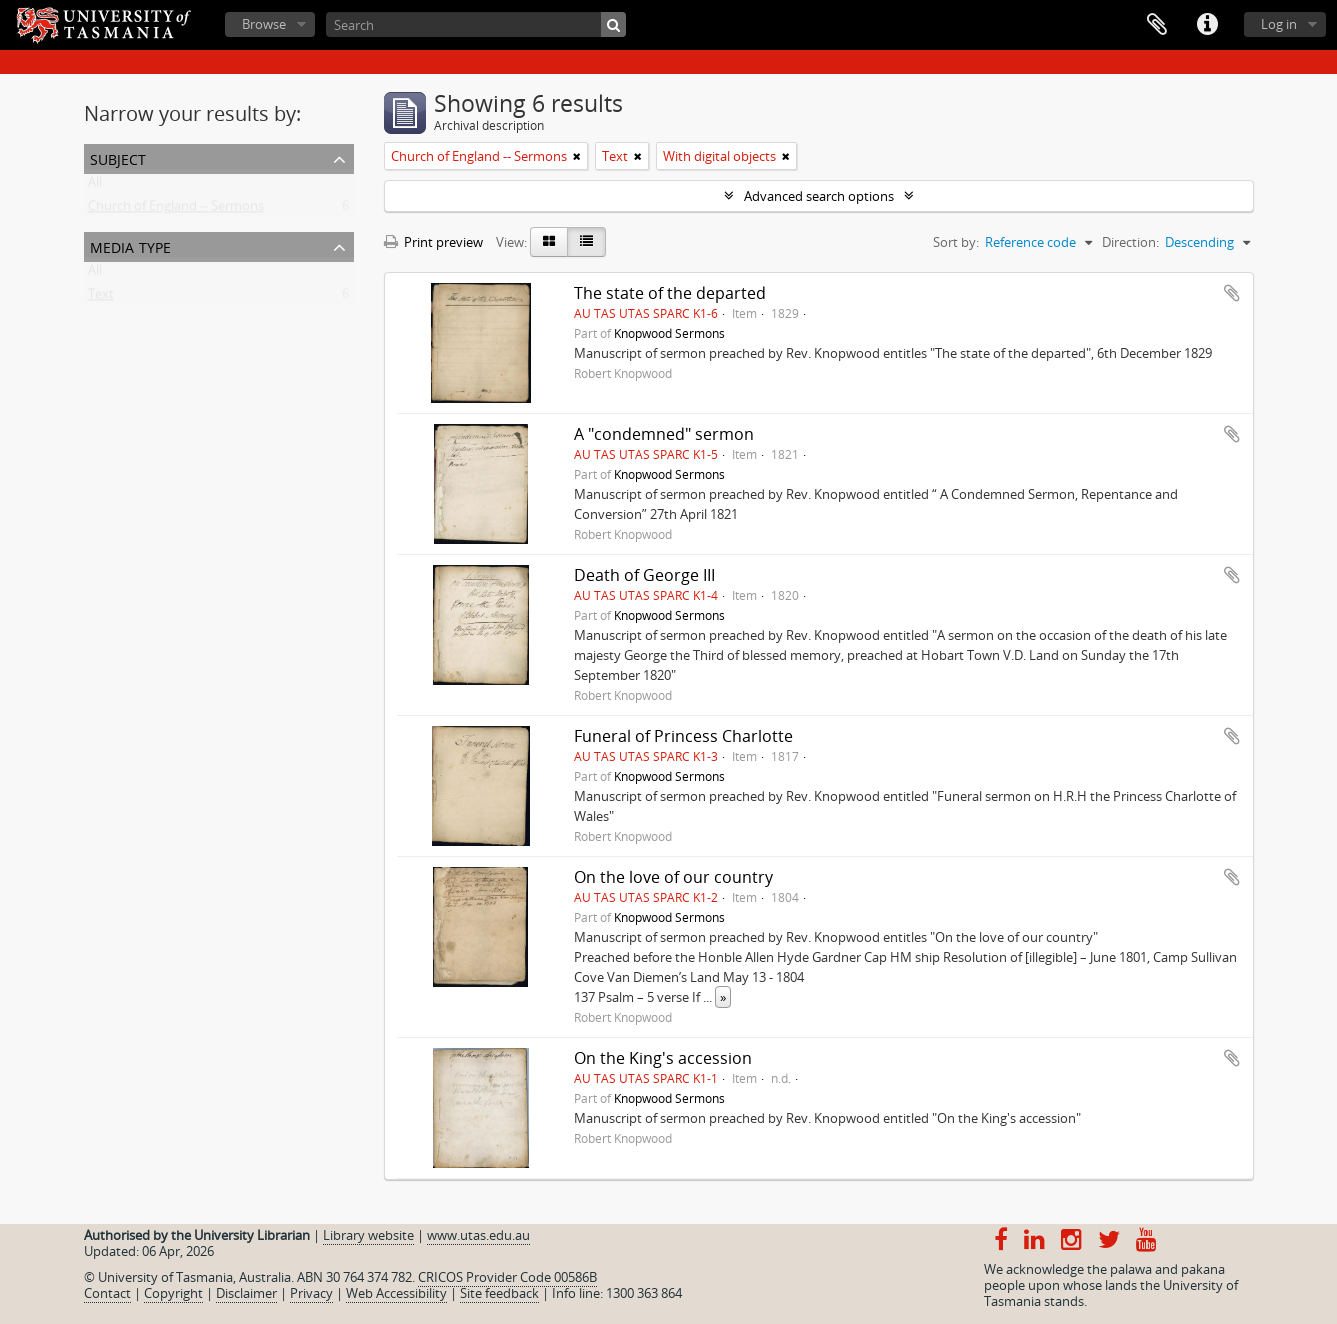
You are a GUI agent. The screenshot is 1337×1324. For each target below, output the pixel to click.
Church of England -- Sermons (176, 210)
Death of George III (644, 575)
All (95, 186)
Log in (1279, 24)
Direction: (1130, 242)
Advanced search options (819, 196)
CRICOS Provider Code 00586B (507, 1277)
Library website (368, 1235)
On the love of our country (673, 877)
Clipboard (1157, 25)
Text (101, 298)
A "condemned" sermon (664, 434)
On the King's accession (663, 1058)
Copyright (173, 1293)
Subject (118, 157)
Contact (107, 1293)
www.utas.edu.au (478, 1235)
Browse (264, 24)
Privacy (311, 1293)
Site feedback (499, 1293)
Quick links (1207, 25)
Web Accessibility (396, 1293)
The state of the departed (670, 293)
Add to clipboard (1232, 293)
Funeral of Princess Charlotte (683, 736)
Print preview (433, 242)
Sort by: (956, 242)
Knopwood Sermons (669, 333)
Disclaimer (246, 1293)
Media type (130, 245)
